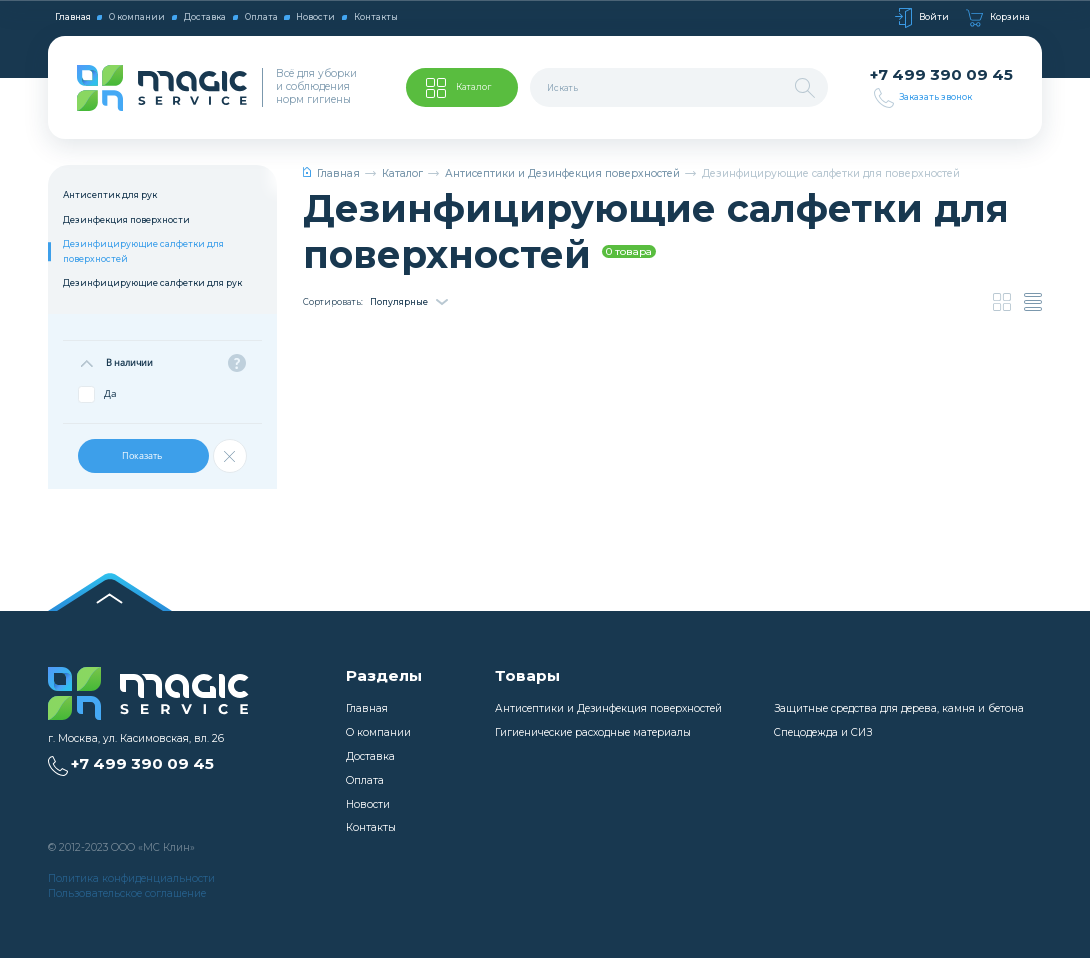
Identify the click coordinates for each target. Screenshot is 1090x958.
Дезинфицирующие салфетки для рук (152, 283)
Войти (922, 18)
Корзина (998, 18)
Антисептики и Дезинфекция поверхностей (562, 173)
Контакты (376, 17)
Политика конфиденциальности (131, 878)
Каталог (402, 173)
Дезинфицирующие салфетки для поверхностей (143, 251)
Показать (143, 455)
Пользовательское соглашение (127, 893)
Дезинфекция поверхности (126, 220)
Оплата (261, 17)
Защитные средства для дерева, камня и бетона (899, 708)
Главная (73, 17)
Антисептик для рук (110, 195)
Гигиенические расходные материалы (593, 732)
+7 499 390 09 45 (941, 75)
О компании (137, 17)
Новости (315, 17)
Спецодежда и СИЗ (823, 732)
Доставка (205, 17)
